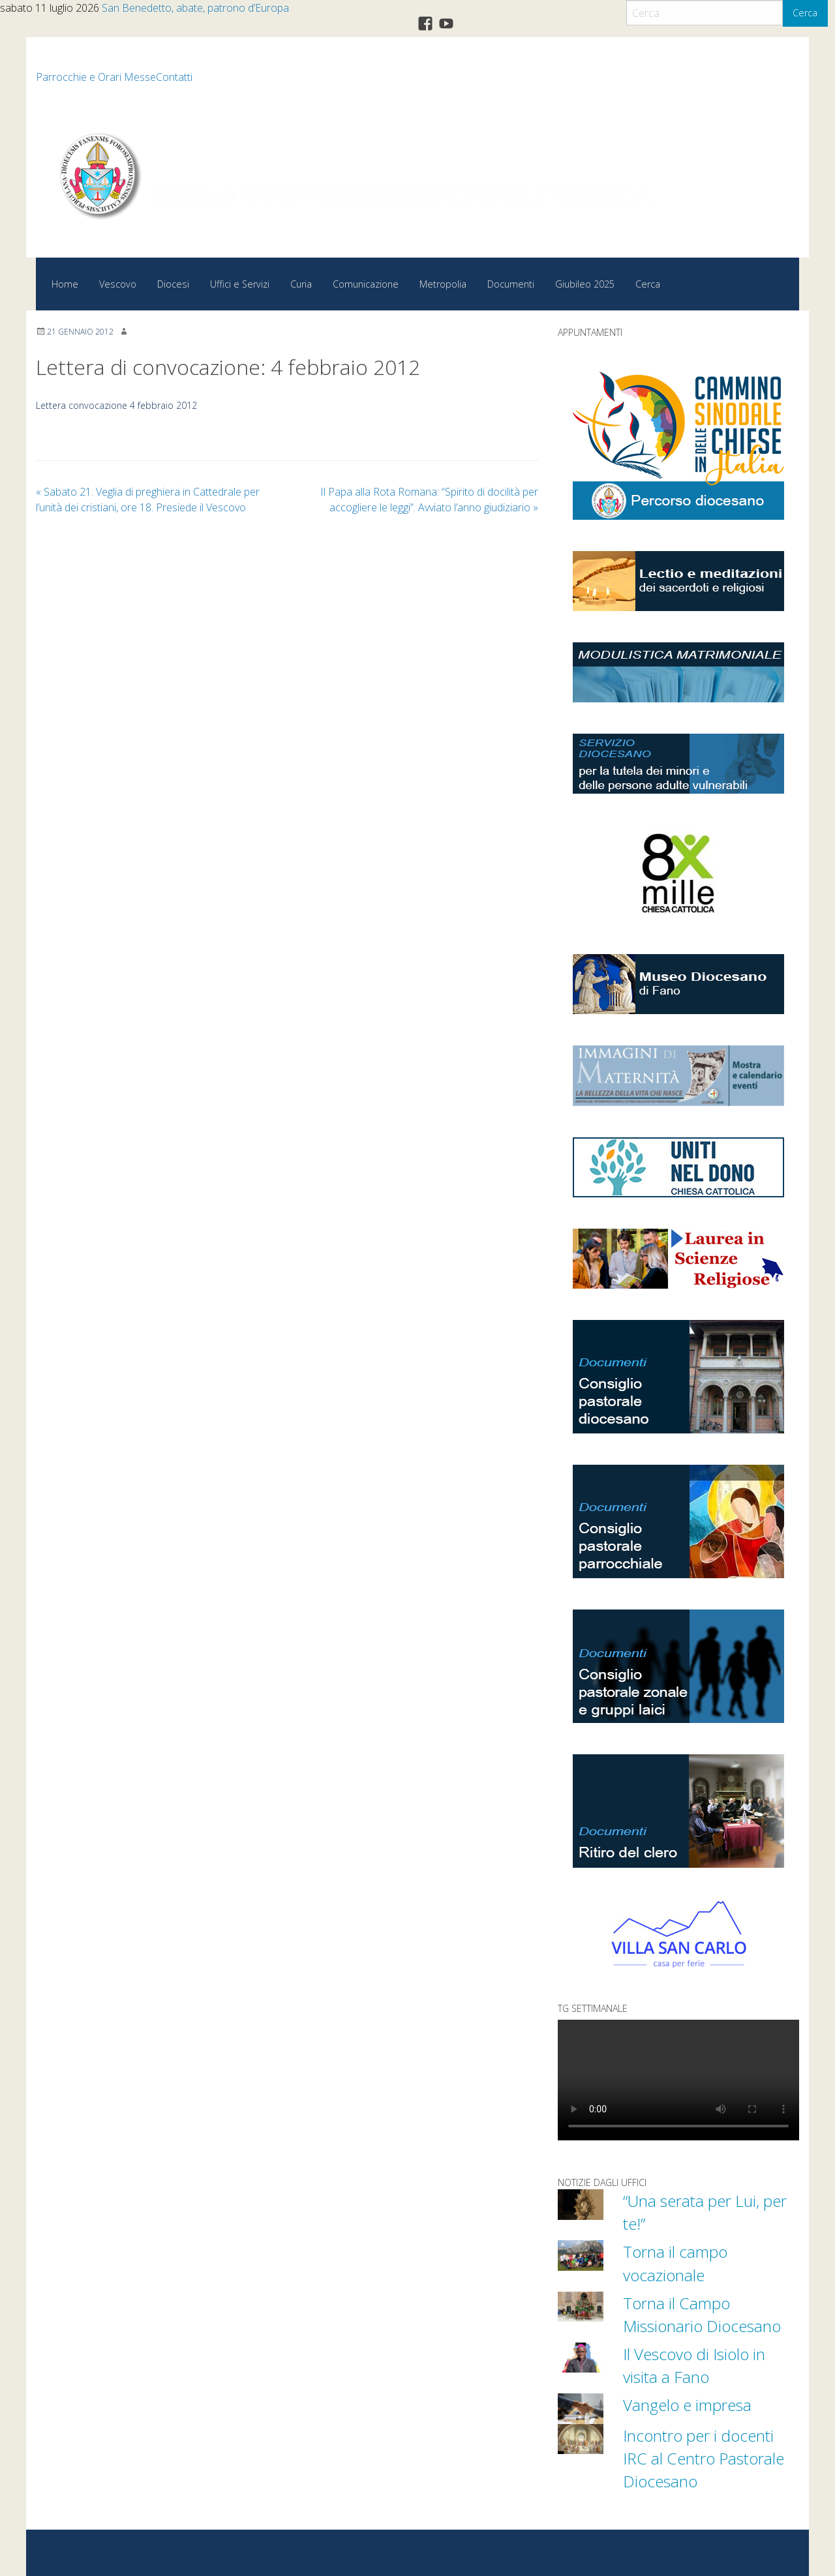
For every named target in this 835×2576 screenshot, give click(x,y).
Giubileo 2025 (585, 284)
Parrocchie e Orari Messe (96, 77)
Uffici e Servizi (239, 284)
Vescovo (117, 284)
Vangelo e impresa (690, 2404)
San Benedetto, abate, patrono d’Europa (195, 8)
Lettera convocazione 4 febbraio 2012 (118, 405)
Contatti (174, 77)
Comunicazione (366, 284)
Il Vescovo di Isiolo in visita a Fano (698, 2364)
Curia (301, 284)
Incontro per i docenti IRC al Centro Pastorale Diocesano (706, 2457)
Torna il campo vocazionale (677, 2262)
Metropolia (442, 284)
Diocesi (173, 284)
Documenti (510, 284)
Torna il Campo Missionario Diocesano (705, 2313)
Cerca (805, 13)
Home (65, 284)
